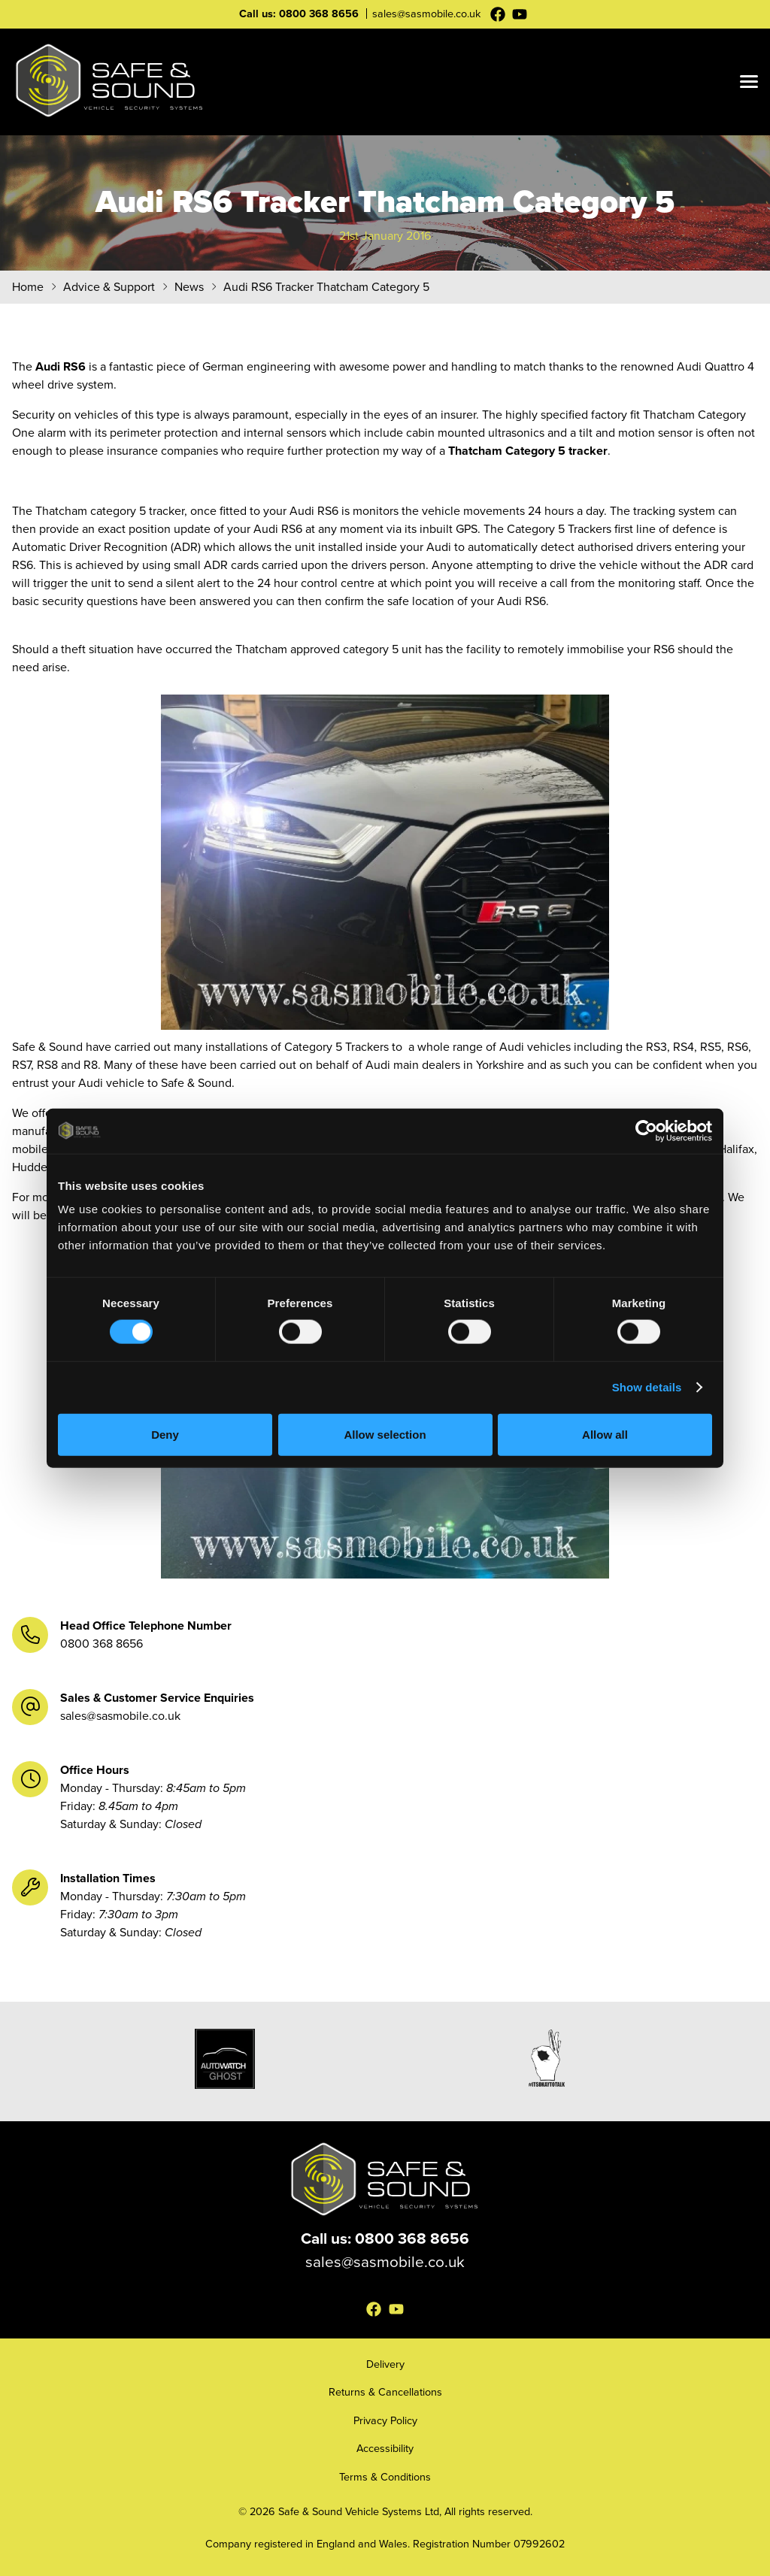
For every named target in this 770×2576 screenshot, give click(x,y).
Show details (647, 1387)
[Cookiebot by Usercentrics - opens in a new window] (646, 1130)
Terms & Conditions (385, 2477)
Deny (165, 1433)
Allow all (605, 1433)
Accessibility (385, 2448)
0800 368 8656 (319, 13)
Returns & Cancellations (385, 2392)
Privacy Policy (385, 2420)
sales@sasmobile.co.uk (426, 13)
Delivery (385, 2364)
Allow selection (385, 1433)
